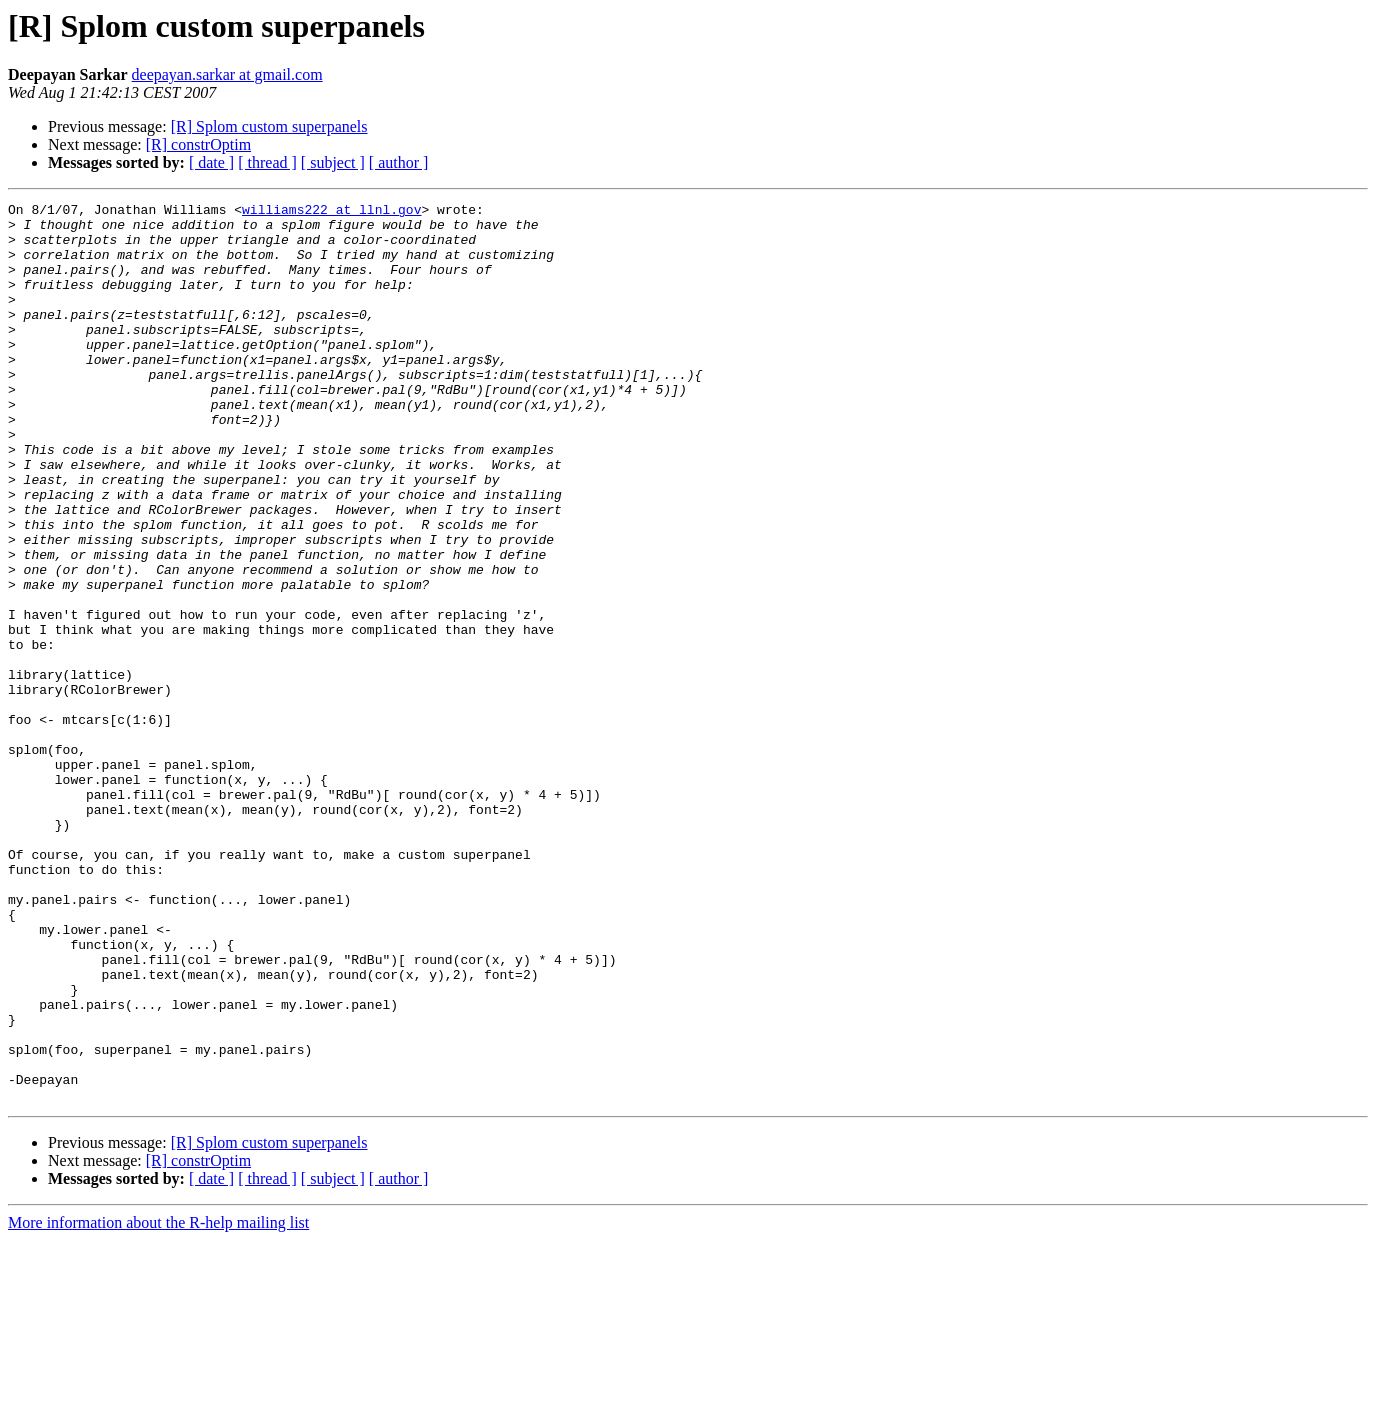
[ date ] (211, 162)
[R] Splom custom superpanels (269, 126)
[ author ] (399, 162)
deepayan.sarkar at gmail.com (227, 74)
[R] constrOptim (198, 144)
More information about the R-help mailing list (158, 1402)
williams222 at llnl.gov (331, 212)
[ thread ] (267, 162)
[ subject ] (333, 162)
